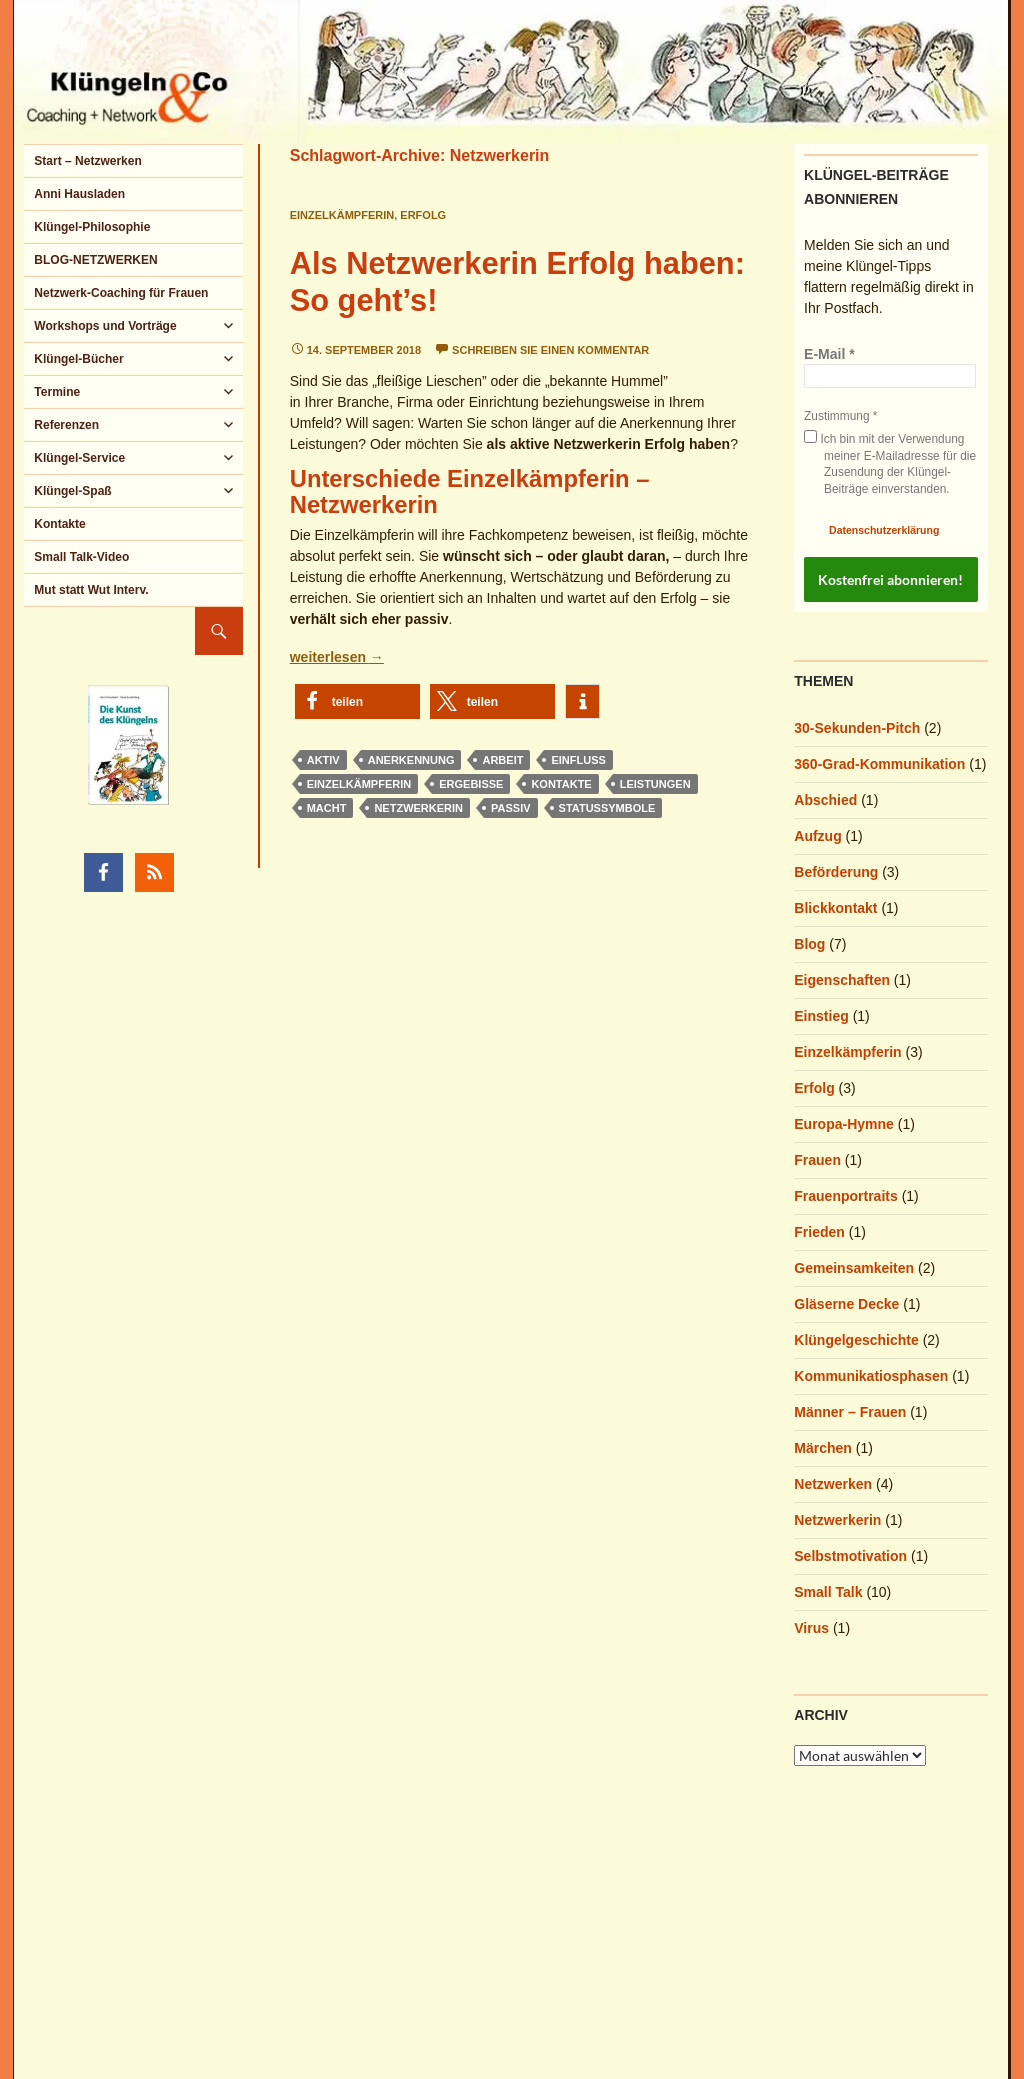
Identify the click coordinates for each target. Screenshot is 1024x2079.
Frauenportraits (845, 1196)
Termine (57, 392)
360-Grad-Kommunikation (879, 764)
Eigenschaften (842, 980)
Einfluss (578, 760)
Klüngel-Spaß (72, 491)
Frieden (819, 1232)
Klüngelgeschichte (856, 1340)
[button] (357, 701)
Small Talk (828, 1592)
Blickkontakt (835, 908)
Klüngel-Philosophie (92, 227)
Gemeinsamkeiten (854, 1268)
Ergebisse (471, 784)
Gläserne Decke (846, 1304)
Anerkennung (411, 760)
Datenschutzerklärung (884, 530)
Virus (811, 1628)
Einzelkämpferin (342, 215)
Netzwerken (833, 1484)
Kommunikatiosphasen (871, 1376)
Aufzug (817, 836)
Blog (809, 944)
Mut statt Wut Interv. (91, 590)
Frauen (817, 1160)
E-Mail (829, 354)
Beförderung (836, 872)
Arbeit (502, 760)
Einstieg (821, 1016)
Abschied (825, 800)
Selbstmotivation (850, 1556)
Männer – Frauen (850, 1412)
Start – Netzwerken (87, 161)
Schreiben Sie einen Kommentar (550, 350)
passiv (511, 808)
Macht (327, 808)
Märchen (823, 1448)
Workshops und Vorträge (105, 326)
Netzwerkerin (418, 808)
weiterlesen (337, 657)
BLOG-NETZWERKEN (95, 260)
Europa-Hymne (844, 1124)
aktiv (323, 760)
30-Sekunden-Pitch (857, 728)
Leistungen (655, 784)
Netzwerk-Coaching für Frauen (121, 293)
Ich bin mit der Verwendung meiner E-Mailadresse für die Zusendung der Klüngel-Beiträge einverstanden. (890, 463)
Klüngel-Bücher (78, 359)
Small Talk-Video (81, 557)
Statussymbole (607, 808)
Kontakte (561, 784)
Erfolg (423, 215)
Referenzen (66, 425)
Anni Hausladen (79, 194)
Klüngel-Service (79, 458)
